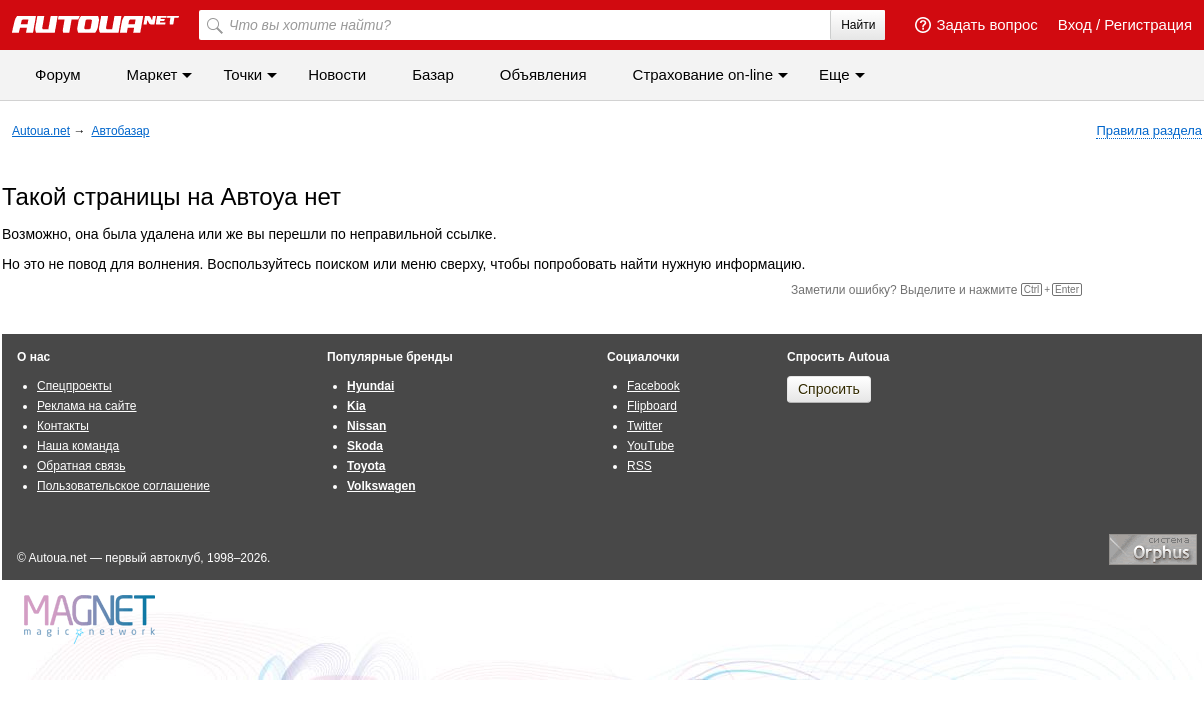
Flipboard (652, 406)
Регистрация (1148, 24)
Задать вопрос (976, 24)
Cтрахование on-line (703, 74)
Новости (337, 74)
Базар (433, 74)
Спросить (829, 389)
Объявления (543, 74)
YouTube (650, 446)
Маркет (152, 74)
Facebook (653, 386)
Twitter (644, 426)
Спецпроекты (74, 386)
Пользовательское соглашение (123, 486)
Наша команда (78, 446)
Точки (242, 74)
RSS (639, 466)
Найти (858, 25)
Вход (1075, 24)
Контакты (63, 426)
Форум (58, 74)
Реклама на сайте (87, 406)
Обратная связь (81, 466)
